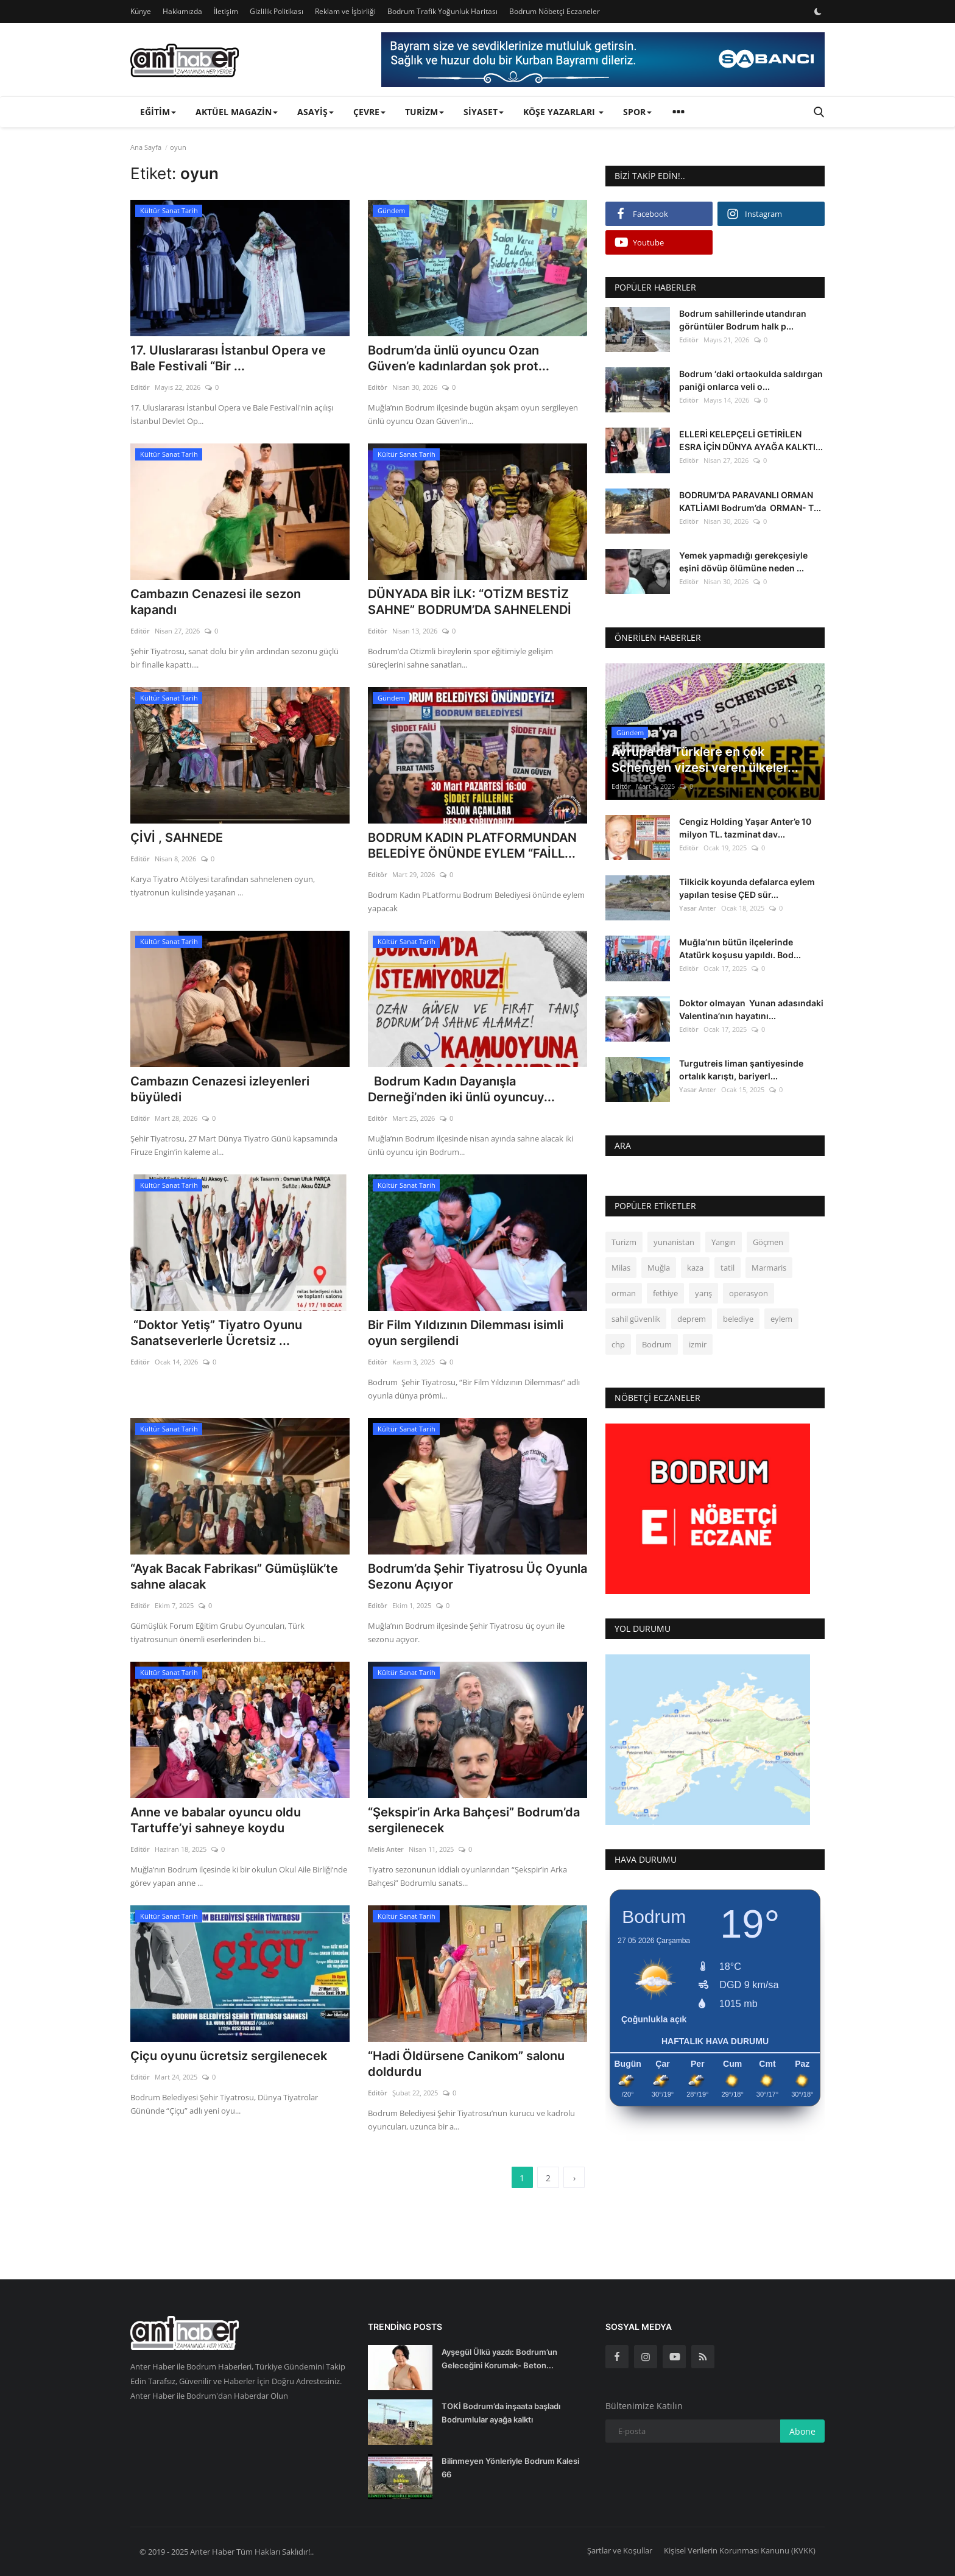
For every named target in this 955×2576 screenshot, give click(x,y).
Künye (140, 11)
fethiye (665, 1293)
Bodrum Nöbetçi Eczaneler (554, 11)
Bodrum (657, 1344)
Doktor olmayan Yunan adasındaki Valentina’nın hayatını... (751, 1009)
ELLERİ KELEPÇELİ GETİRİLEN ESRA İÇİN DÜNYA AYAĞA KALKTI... (751, 440)
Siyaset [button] (483, 112)
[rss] (702, 2356)
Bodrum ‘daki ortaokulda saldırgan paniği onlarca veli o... (751, 380)
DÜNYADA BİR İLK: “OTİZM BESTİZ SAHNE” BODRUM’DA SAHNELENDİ (469, 602)
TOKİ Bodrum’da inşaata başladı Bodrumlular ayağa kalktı (501, 2412)
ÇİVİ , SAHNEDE (176, 837)
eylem (781, 1318)
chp (618, 1344)
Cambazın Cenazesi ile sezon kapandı (215, 602)
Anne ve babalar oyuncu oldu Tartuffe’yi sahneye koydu (215, 1820)
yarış (703, 1293)
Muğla (658, 1267)
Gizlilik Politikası (276, 11)
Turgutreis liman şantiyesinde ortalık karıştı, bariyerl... (741, 1069)
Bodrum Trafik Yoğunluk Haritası (442, 11)
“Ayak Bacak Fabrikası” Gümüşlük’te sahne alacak (234, 1576)
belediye (738, 1318)
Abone (802, 2431)
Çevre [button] (369, 112)
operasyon (748, 1293)
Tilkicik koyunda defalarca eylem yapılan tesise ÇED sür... (747, 888)
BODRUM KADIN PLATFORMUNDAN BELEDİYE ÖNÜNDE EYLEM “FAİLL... (472, 845)
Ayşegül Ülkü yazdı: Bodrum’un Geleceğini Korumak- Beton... (499, 2358)
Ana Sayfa (145, 147)
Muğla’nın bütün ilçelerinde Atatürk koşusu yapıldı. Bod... (740, 948)
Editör (140, 387)
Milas (620, 1267)
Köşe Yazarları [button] (563, 112)
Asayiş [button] (315, 112)
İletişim (226, 11)
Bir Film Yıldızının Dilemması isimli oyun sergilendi (465, 1333)
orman (623, 1293)
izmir (698, 1344)
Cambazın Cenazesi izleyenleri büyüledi (219, 1089)
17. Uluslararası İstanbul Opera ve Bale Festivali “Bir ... (228, 358)
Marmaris (769, 1267)
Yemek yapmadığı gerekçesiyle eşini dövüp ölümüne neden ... (743, 561)
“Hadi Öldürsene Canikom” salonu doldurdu (466, 2063)
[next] (574, 2178)
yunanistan (674, 1242)
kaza (695, 1267)
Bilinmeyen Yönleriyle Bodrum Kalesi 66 (510, 2467)
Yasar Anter (697, 907)
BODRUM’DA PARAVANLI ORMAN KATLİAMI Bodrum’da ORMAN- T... (750, 501)
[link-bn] (603, 59)
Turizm (623, 1242)
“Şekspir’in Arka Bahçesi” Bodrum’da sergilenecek (474, 1820)
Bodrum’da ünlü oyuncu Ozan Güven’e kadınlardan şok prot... (458, 358)
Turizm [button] (424, 112)
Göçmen (768, 1242)
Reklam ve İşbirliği (345, 11)
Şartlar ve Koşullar (619, 2550)
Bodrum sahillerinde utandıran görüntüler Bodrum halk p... (742, 319)
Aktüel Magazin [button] (237, 112)
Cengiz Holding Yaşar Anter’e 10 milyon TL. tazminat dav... (745, 827)
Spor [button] (637, 112)
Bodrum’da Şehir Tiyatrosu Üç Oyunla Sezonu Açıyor (477, 1576)
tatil (728, 1267)
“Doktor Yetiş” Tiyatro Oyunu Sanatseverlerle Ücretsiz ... (216, 1333)
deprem (691, 1318)
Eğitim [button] (158, 112)
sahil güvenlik (635, 1318)
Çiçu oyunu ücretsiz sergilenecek (228, 2055)
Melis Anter (386, 1849)
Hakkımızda (182, 11)
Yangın (723, 1242)
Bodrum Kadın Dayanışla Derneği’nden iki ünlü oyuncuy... (461, 1089)
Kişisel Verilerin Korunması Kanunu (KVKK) (740, 2550)
